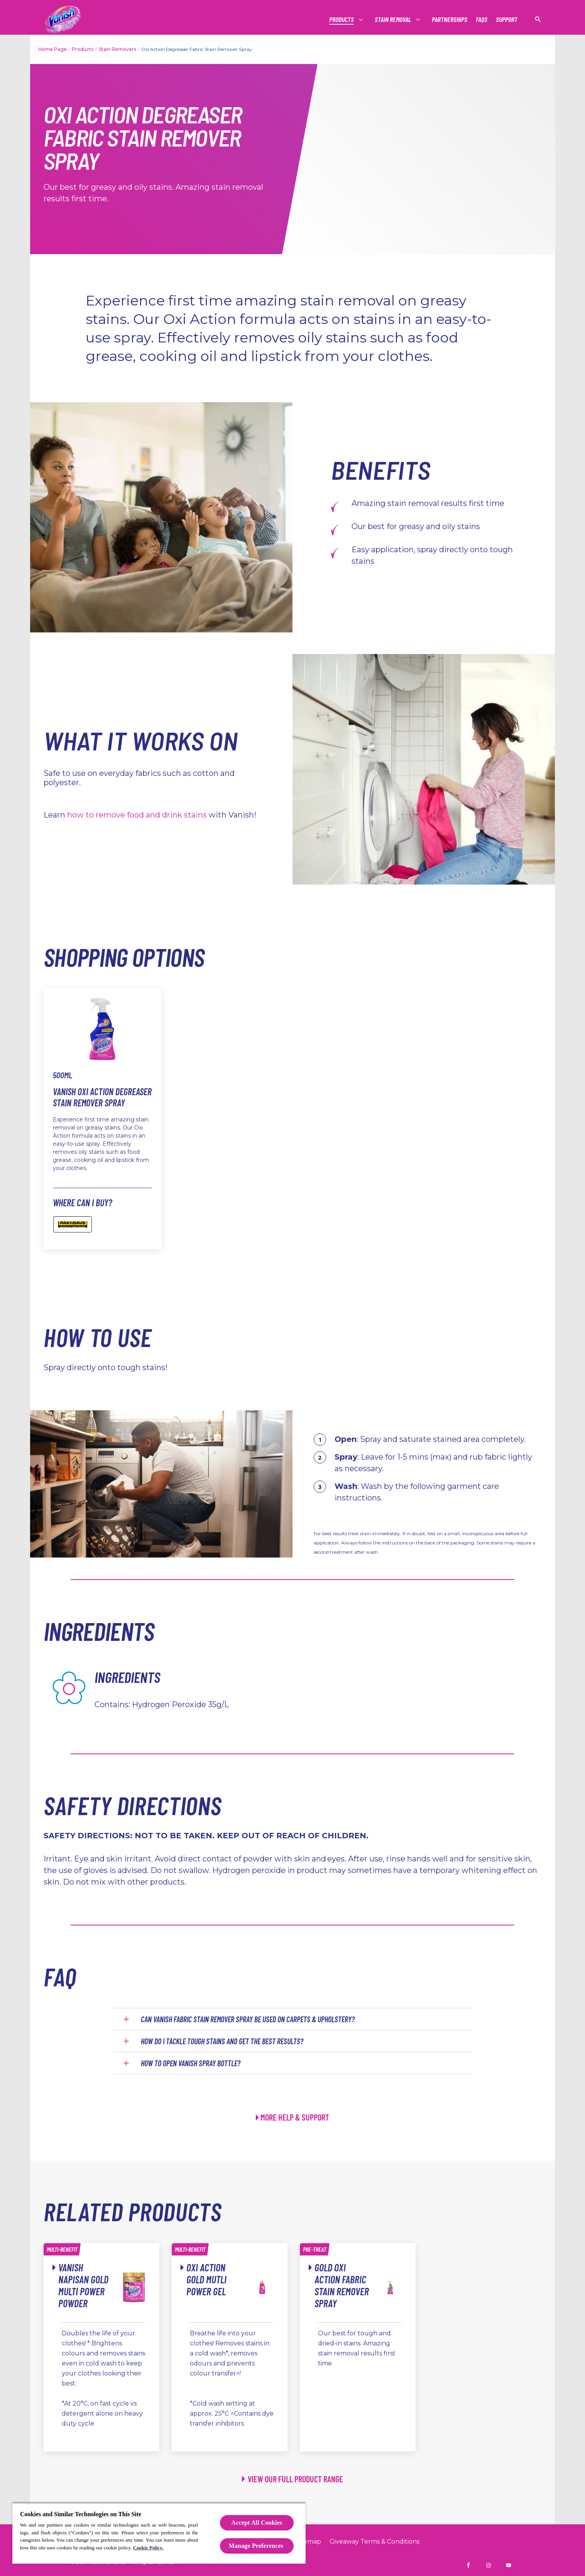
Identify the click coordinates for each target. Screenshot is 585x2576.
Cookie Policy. (148, 2548)
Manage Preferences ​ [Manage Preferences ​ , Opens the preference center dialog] (257, 2545)
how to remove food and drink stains (137, 814)
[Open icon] (538, 19)
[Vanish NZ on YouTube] (508, 2565)
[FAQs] (481, 19)
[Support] (506, 19)
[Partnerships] (449, 19)
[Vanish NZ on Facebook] (468, 2565)
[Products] (342, 19)
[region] (159, 2533)
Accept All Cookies (257, 2522)
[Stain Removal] (393, 19)
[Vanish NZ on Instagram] (488, 2565)
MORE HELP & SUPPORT (294, 2117)
